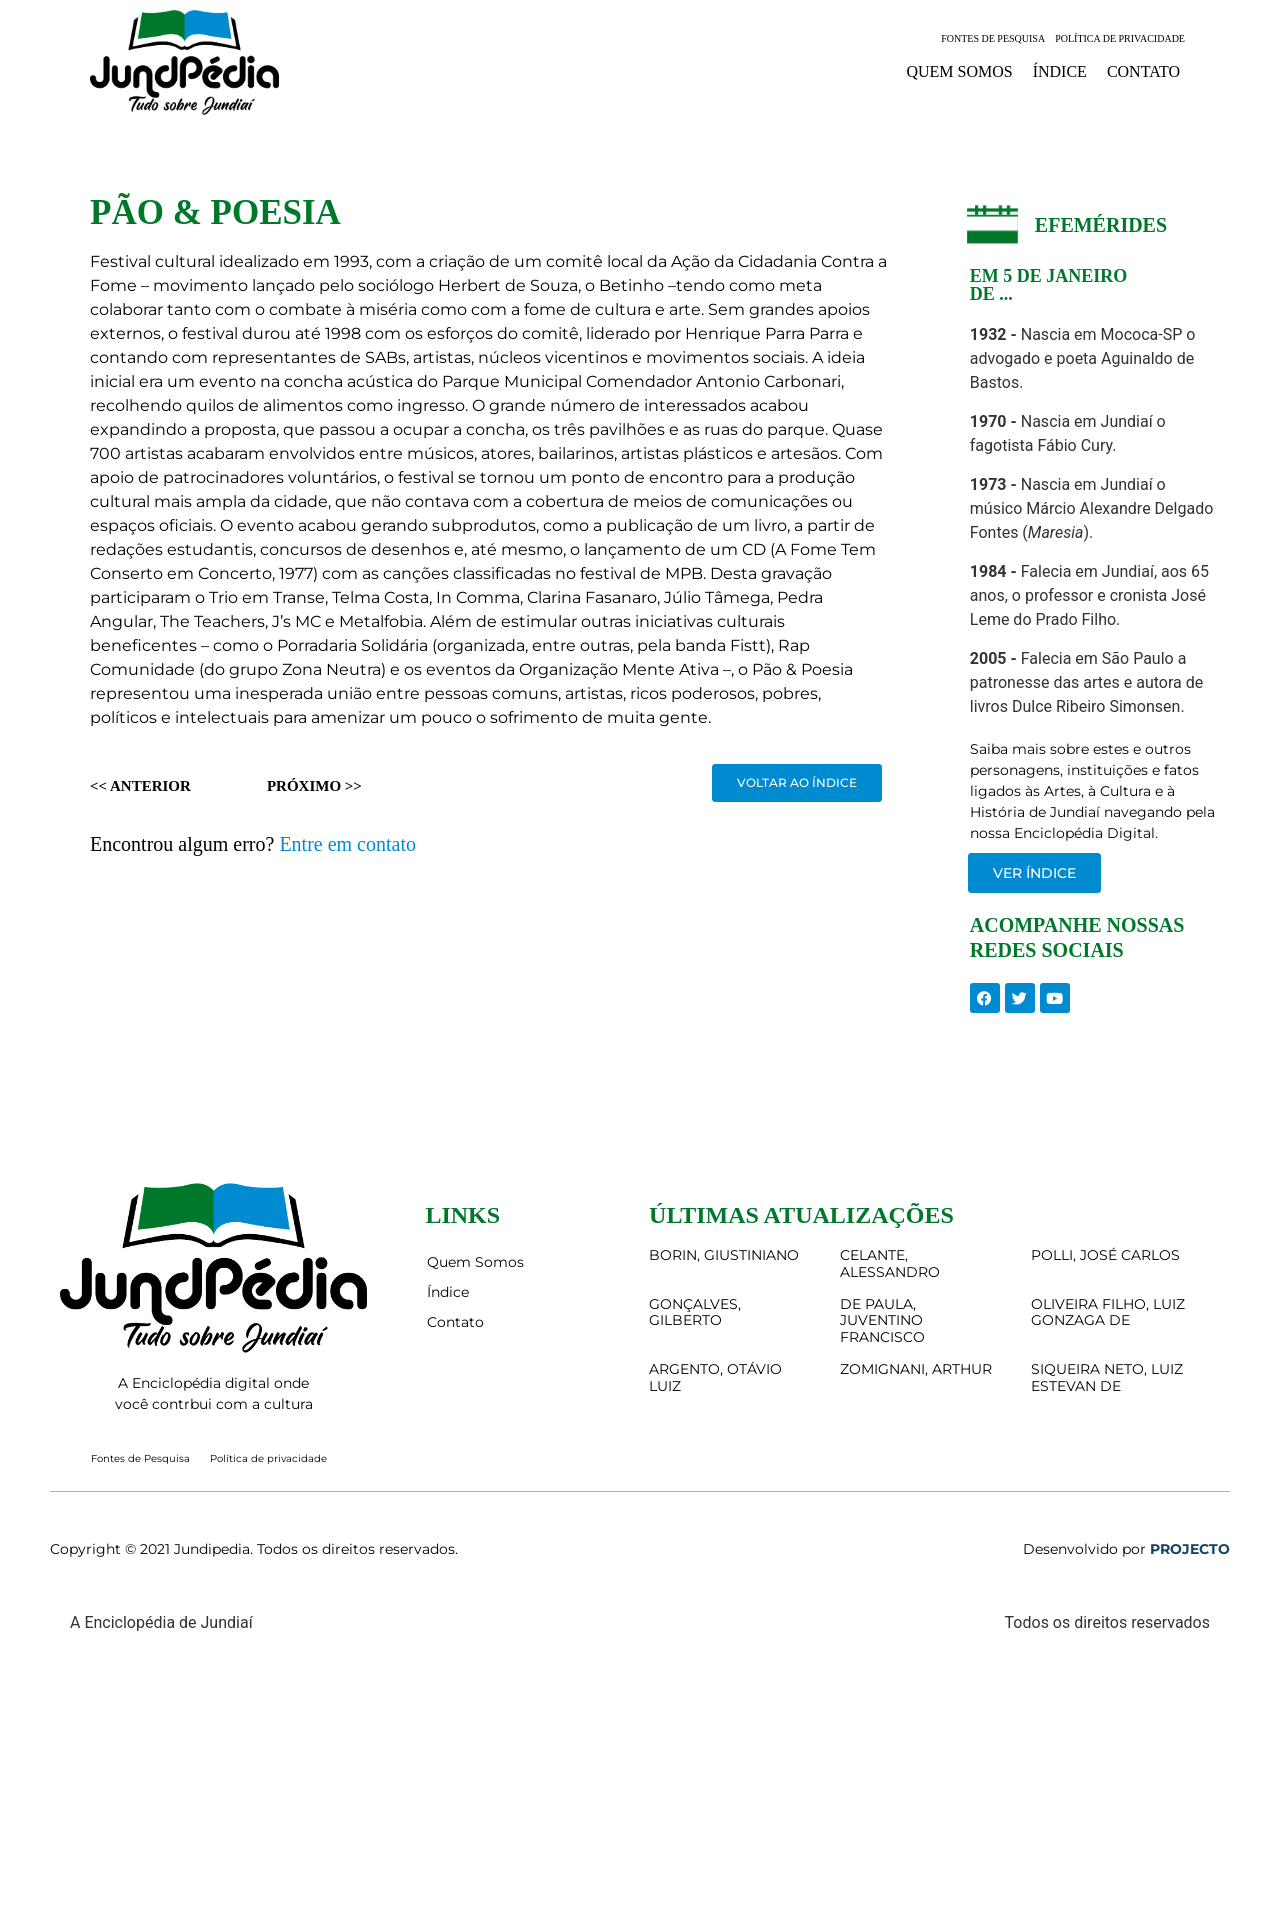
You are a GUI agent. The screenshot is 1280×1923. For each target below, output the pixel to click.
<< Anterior (140, 786)
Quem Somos (959, 71)
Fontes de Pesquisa (993, 38)
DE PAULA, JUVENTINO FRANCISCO (882, 1321)
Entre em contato (347, 844)
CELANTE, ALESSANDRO (890, 1263)
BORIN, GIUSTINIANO (724, 1255)
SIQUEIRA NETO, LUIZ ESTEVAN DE (1107, 1377)
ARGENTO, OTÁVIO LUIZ (715, 1377)
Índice (1060, 71)
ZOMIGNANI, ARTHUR (916, 1369)
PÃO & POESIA (215, 212)
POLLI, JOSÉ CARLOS (1105, 1255)
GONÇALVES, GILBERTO (695, 1312)
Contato (1143, 71)
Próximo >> (314, 786)
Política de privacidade (1120, 38)
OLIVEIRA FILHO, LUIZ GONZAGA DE (1108, 1312)
